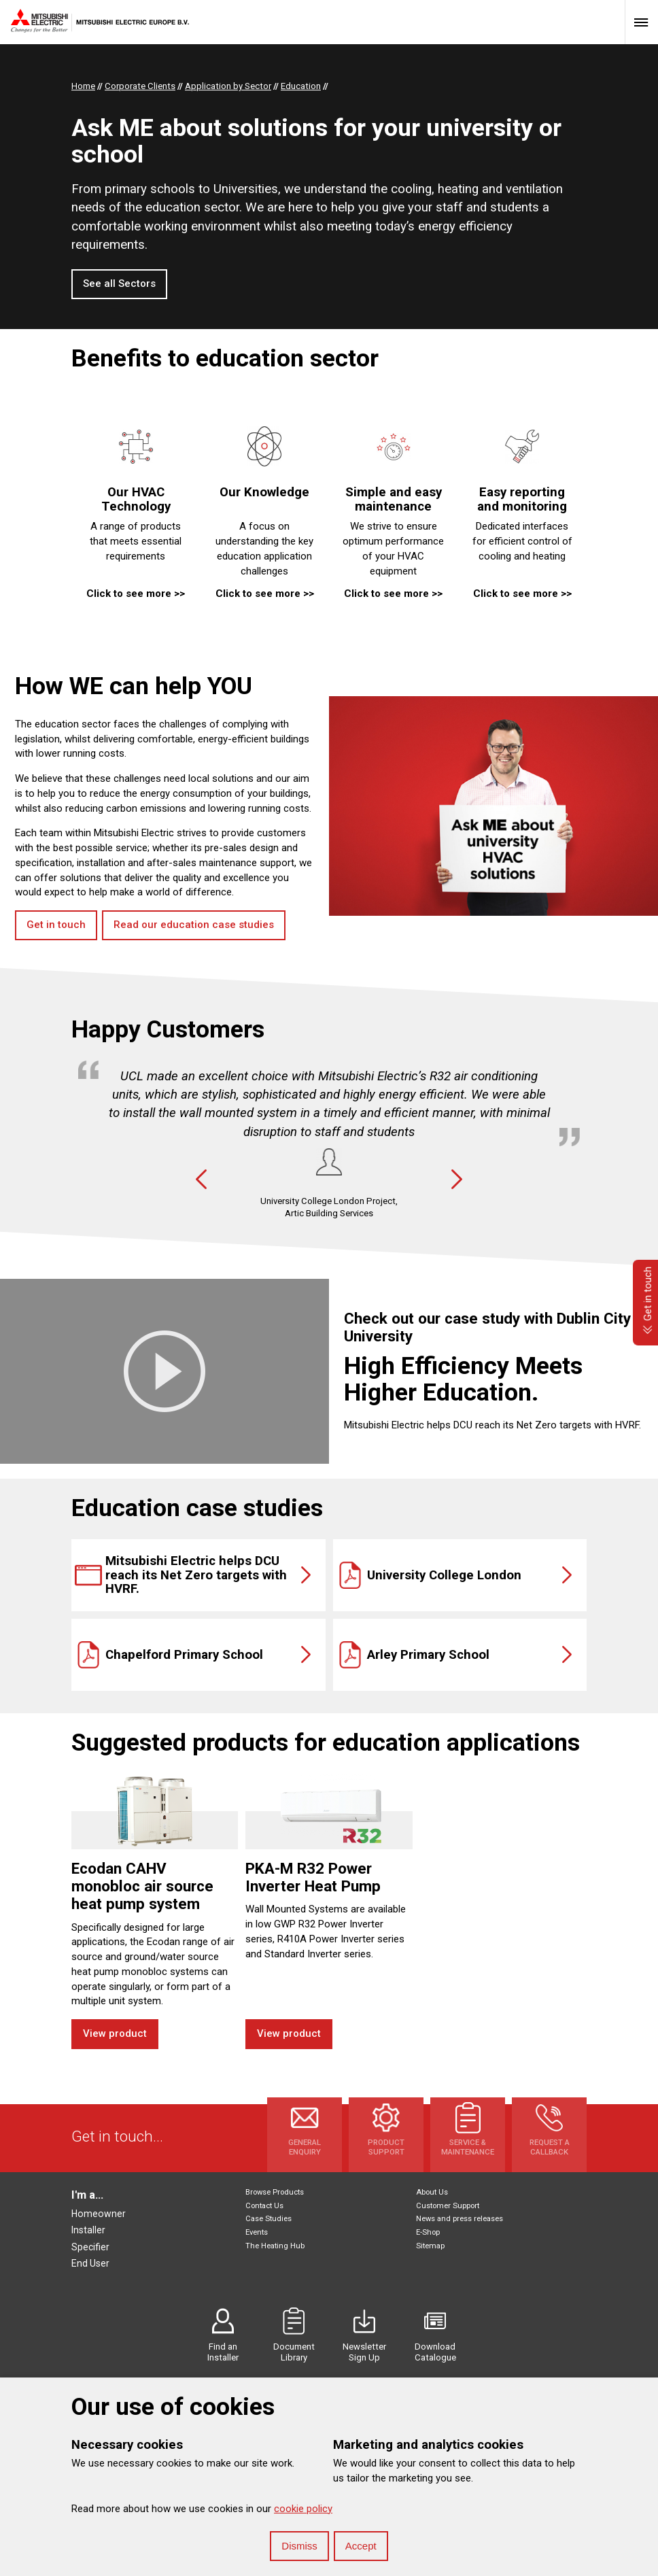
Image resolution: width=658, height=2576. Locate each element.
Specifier (90, 2247)
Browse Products (274, 2192)
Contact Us (264, 2205)
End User (90, 2263)
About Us (432, 2192)
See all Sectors (119, 283)
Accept (361, 2546)
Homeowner (98, 2213)
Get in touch (56, 924)
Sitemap (430, 2246)
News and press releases (459, 2218)
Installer (88, 2230)
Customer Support (447, 2205)
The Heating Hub (275, 2246)
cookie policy (303, 2509)
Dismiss (299, 2546)
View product (115, 2033)
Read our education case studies (194, 924)
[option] (329, 1140)
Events (256, 2232)
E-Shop (428, 2232)
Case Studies (268, 2218)
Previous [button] (201, 1180)
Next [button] (457, 1180)
